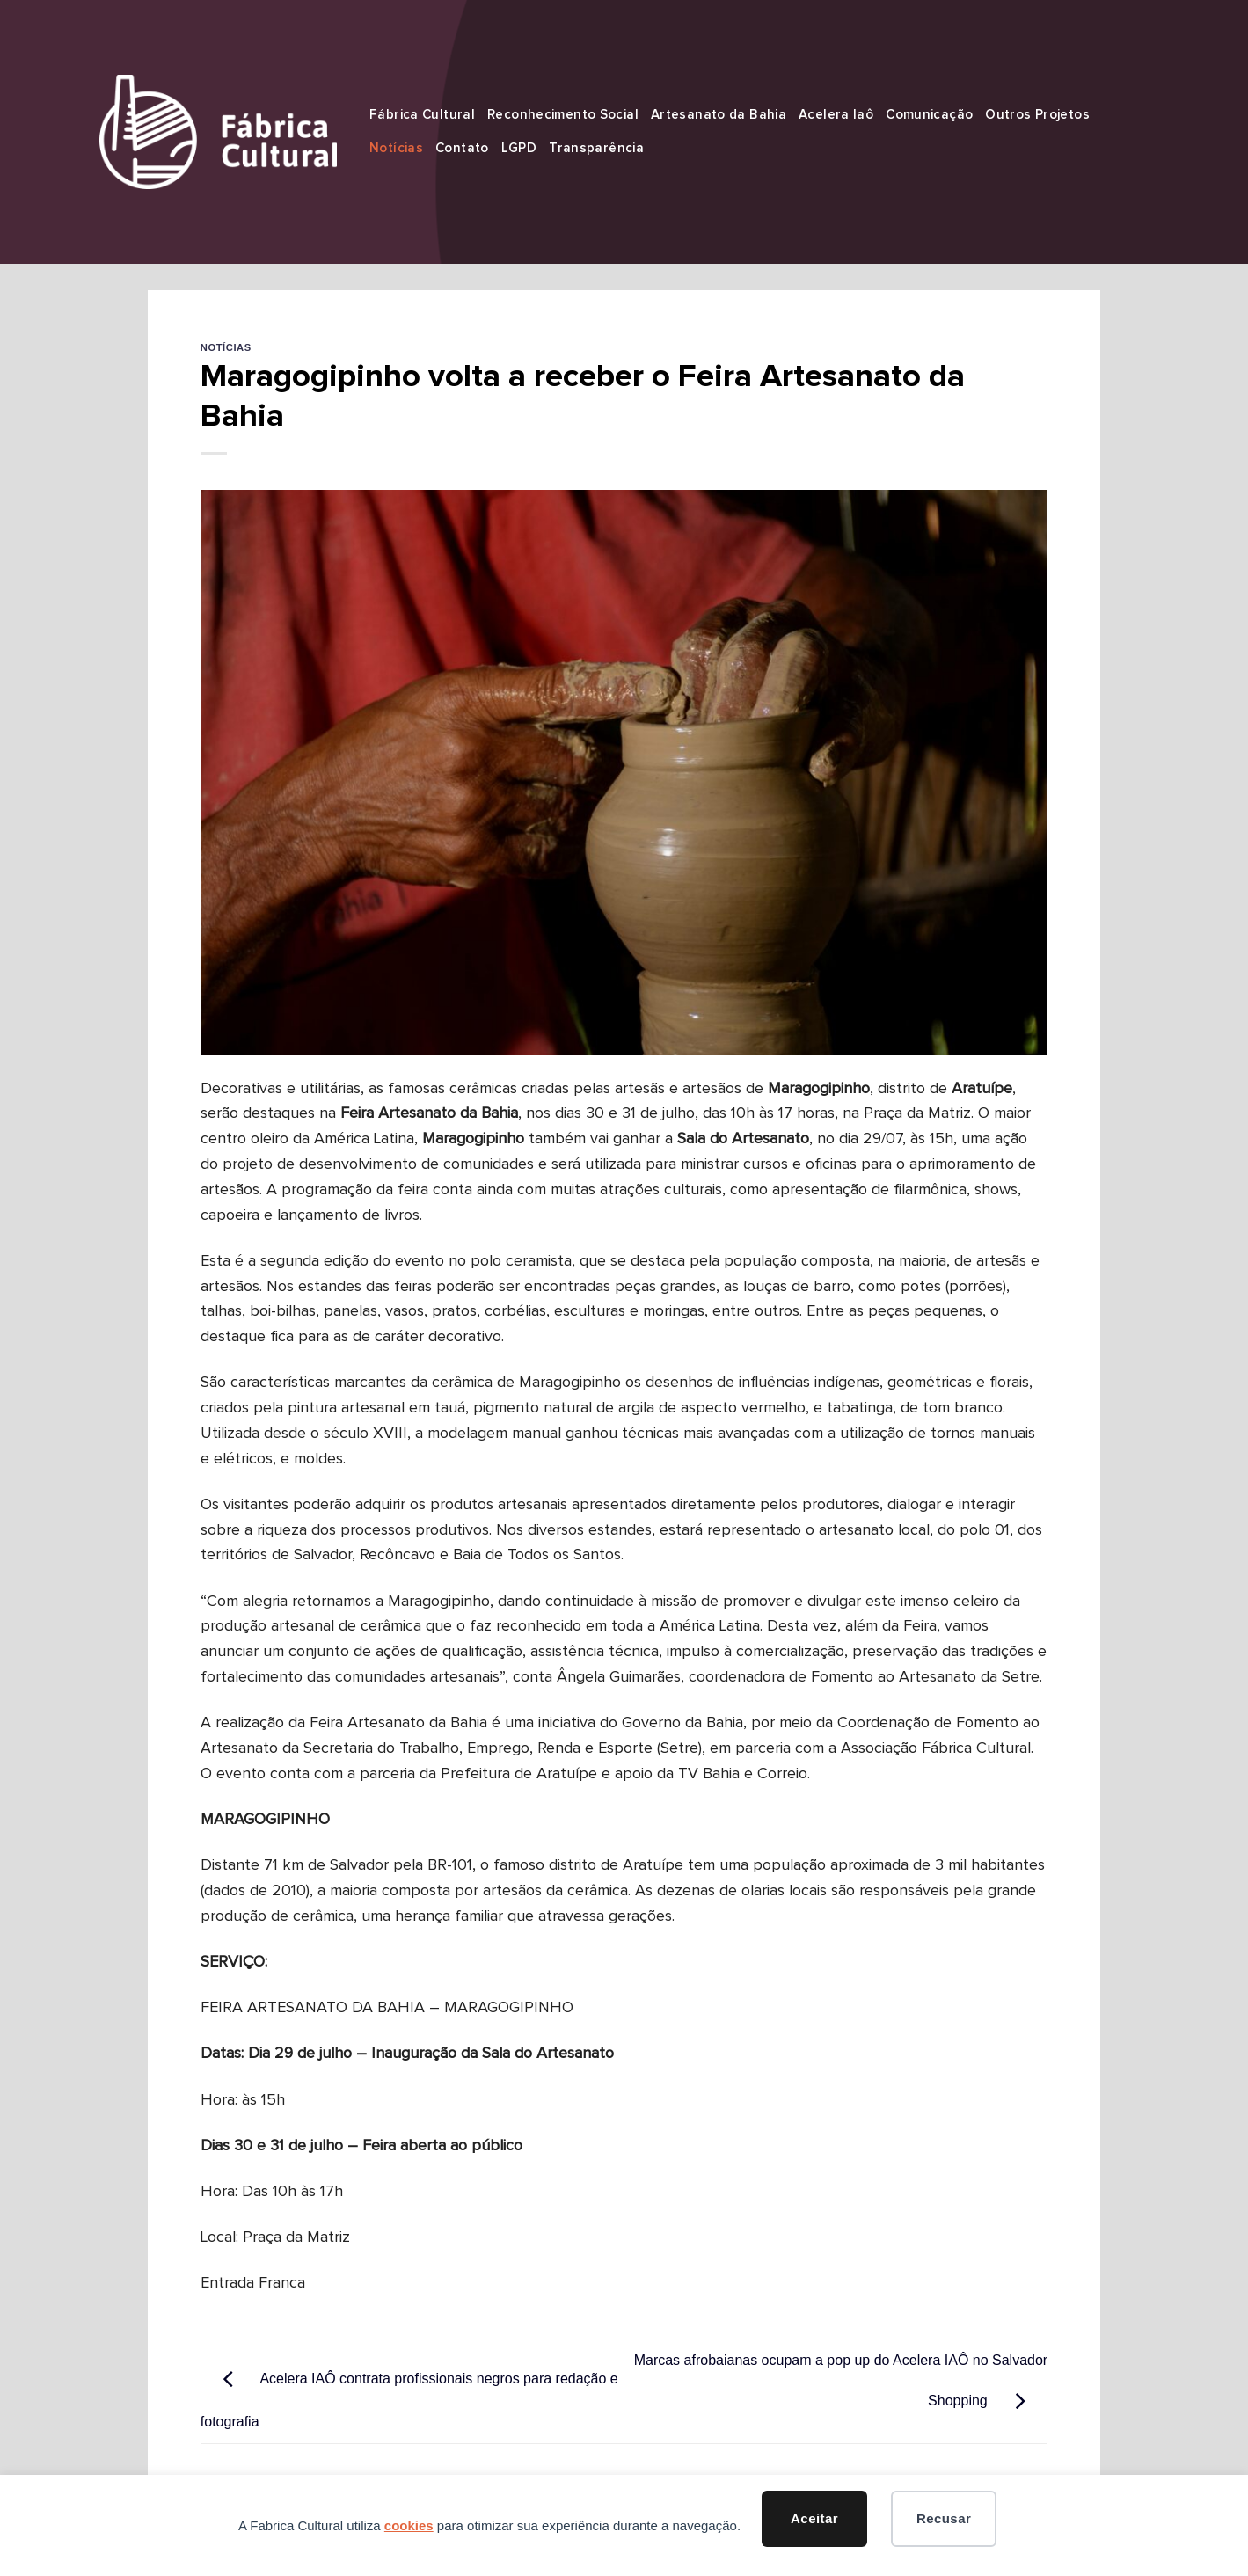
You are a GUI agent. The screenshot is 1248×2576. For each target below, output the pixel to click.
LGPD (519, 148)
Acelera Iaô (836, 114)
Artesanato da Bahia (718, 114)
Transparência (596, 148)
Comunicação (929, 114)
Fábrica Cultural (422, 114)
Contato (462, 148)
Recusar (943, 2518)
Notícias (396, 148)
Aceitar (814, 2518)
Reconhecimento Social (563, 114)
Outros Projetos (1037, 114)
